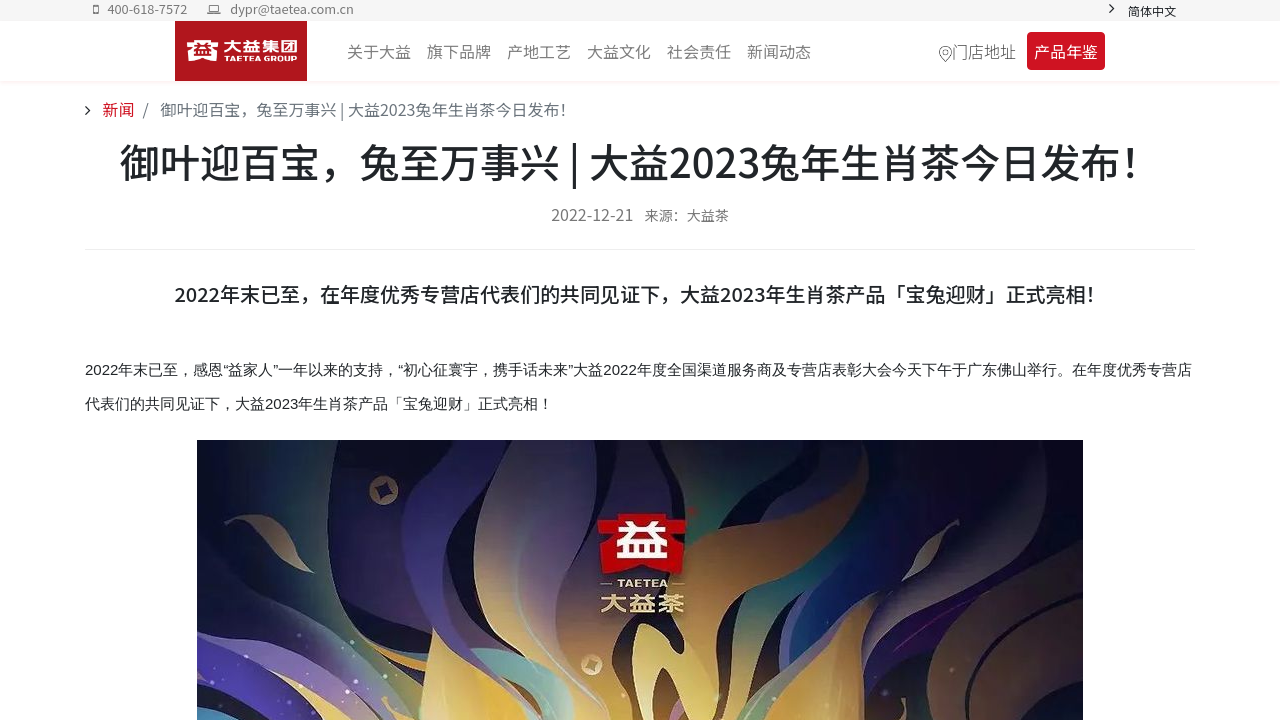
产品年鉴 (1066, 51)
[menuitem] (779, 51)
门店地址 (984, 51)
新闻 (117, 109)
